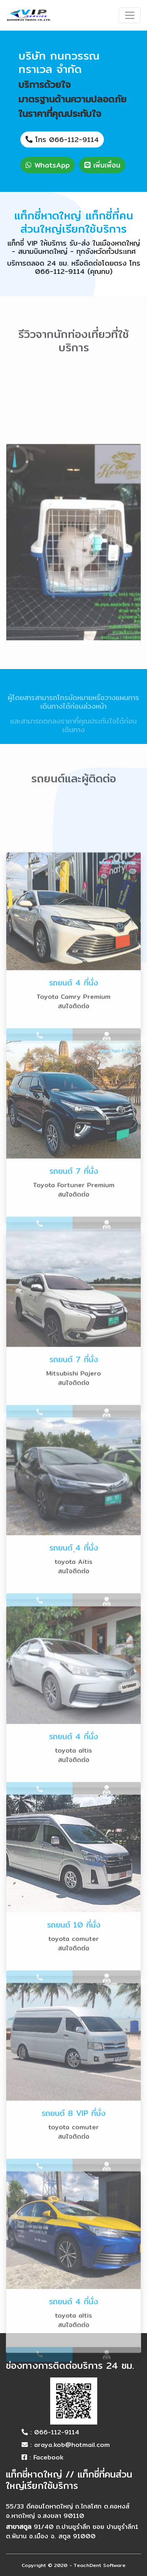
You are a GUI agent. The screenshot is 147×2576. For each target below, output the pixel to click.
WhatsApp (47, 165)
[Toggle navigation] (130, 15)
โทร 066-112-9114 (62, 139)
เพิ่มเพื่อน (102, 165)
